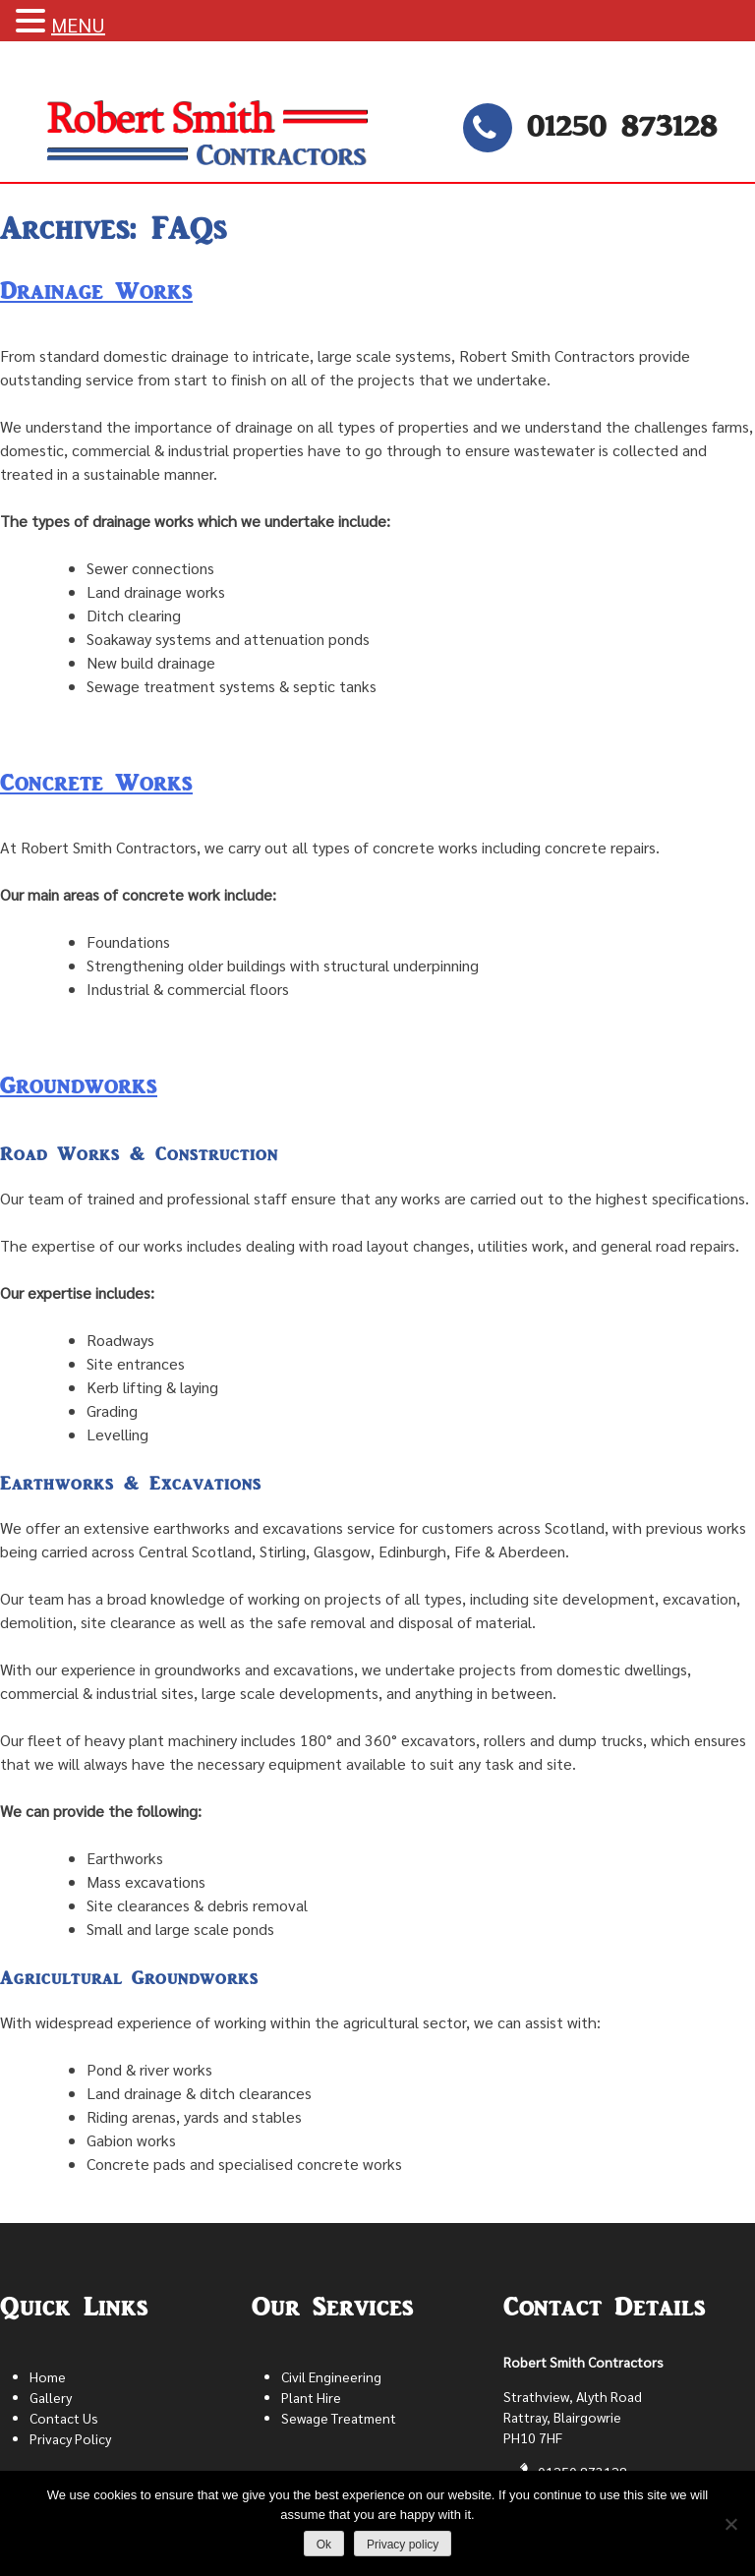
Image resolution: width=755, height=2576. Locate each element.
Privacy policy (402, 2544)
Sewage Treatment (338, 2418)
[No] (730, 2524)
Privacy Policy (70, 2438)
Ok (324, 2544)
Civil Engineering (331, 2376)
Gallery (50, 2397)
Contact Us (63, 2418)
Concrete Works (96, 782)
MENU (78, 24)
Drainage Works (96, 291)
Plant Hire (311, 2397)
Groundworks (78, 1085)
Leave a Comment (62, 733)
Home (47, 2376)
